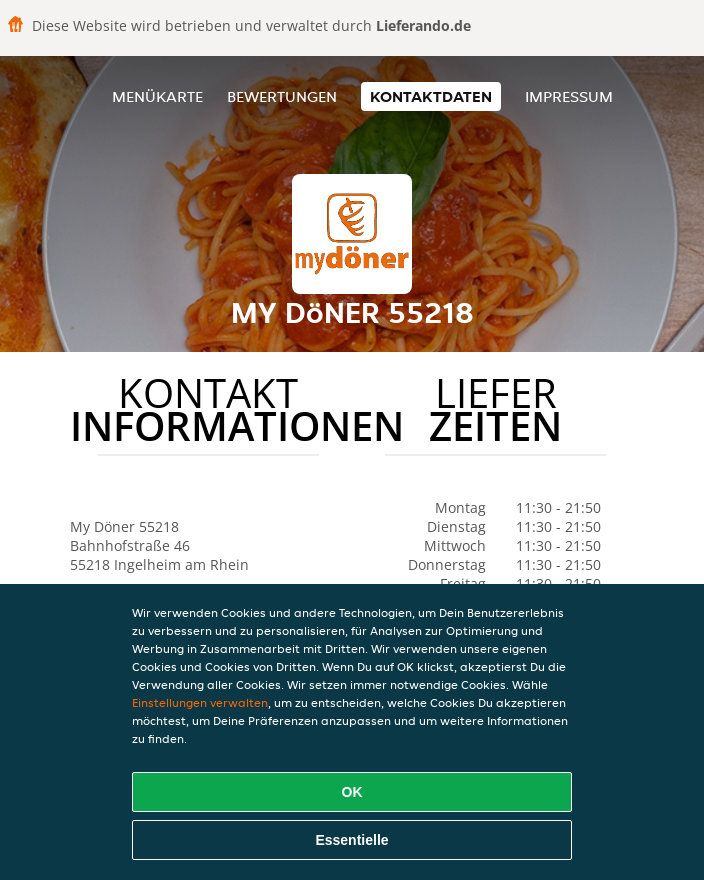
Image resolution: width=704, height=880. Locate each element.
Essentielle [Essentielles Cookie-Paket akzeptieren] (351, 840)
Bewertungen (282, 96)
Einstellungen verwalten (200, 702)
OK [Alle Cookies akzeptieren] (352, 792)
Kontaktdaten (431, 96)
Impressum (569, 96)
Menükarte (157, 96)
